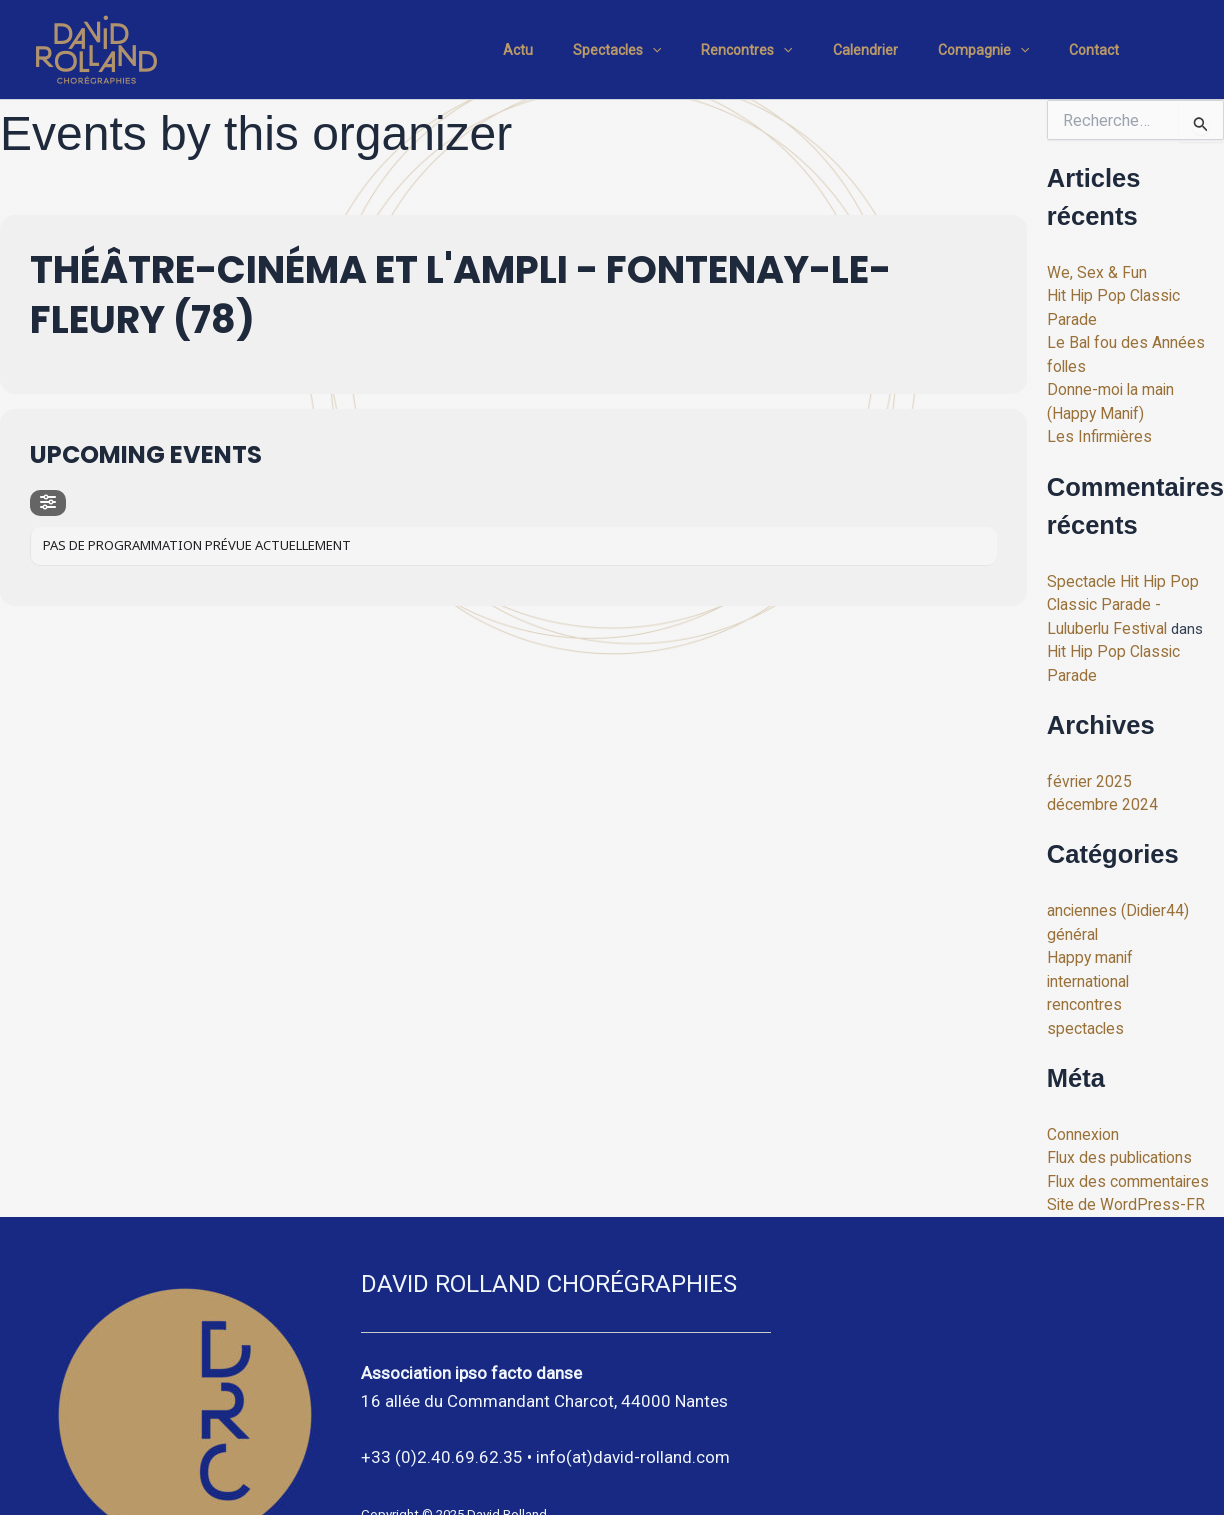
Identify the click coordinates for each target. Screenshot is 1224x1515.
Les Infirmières (1096, 407)
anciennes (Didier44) (1113, 850)
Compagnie (1001, 50)
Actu (584, 50)
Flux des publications (1115, 1090)
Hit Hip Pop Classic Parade (1134, 294)
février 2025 (1086, 723)
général (1071, 873)
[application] (706, 50)
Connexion (1082, 1068)
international (1087, 918)
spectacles (1083, 963)
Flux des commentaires (1124, 1113)
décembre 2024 (1098, 745)
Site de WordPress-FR (1119, 1135)
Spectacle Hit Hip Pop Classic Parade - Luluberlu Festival (1132, 572)
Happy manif (1088, 895)
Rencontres (788, 50)
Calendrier (895, 50)
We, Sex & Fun (1094, 272)
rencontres (1083, 940)
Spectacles (671, 50)
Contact (1100, 50)
